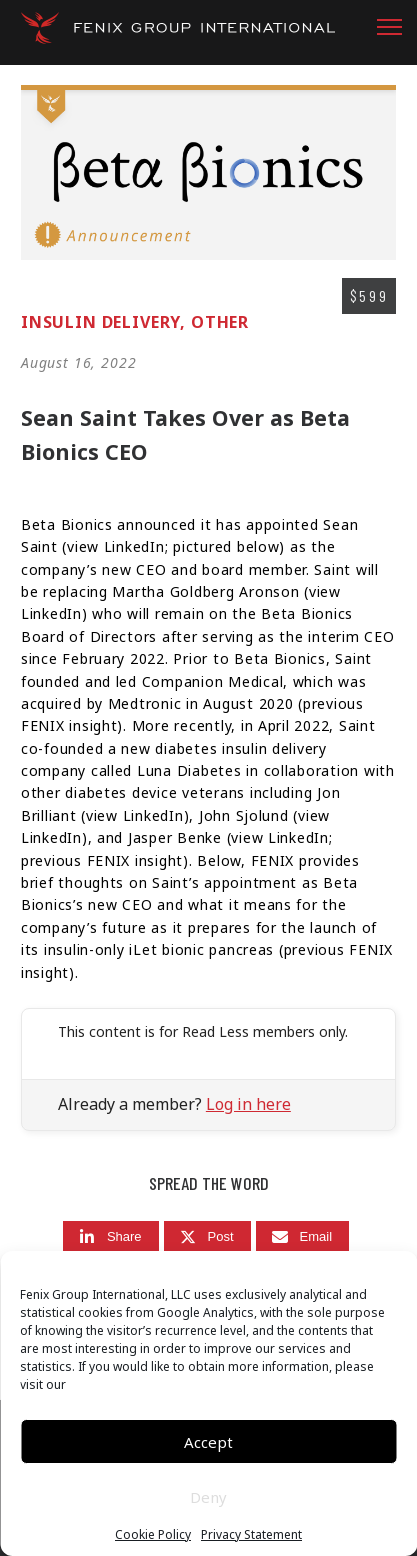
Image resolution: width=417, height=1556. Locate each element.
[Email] (303, 1236)
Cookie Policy (153, 1535)
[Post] (207, 1236)
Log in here (248, 1104)
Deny (208, 1497)
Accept (208, 1442)
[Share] (111, 1236)
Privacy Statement (251, 1535)
